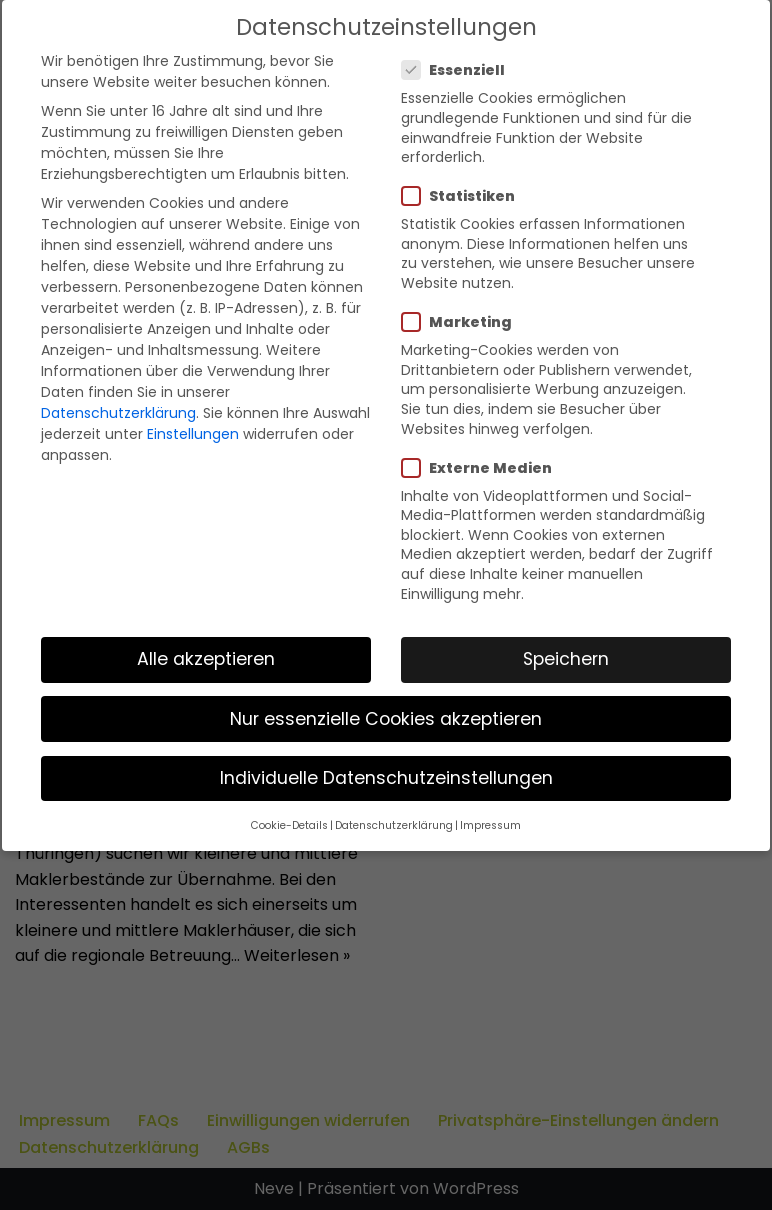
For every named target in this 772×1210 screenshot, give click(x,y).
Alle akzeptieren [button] (206, 659)
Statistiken (464, 196)
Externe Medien (483, 468)
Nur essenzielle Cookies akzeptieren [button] (386, 719)
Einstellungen (193, 434)
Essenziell (459, 70)
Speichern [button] (566, 659)
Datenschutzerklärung (118, 413)
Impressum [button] (490, 825)
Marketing (463, 322)
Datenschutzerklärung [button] (394, 825)
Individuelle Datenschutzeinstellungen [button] (386, 778)
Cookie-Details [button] (289, 825)
